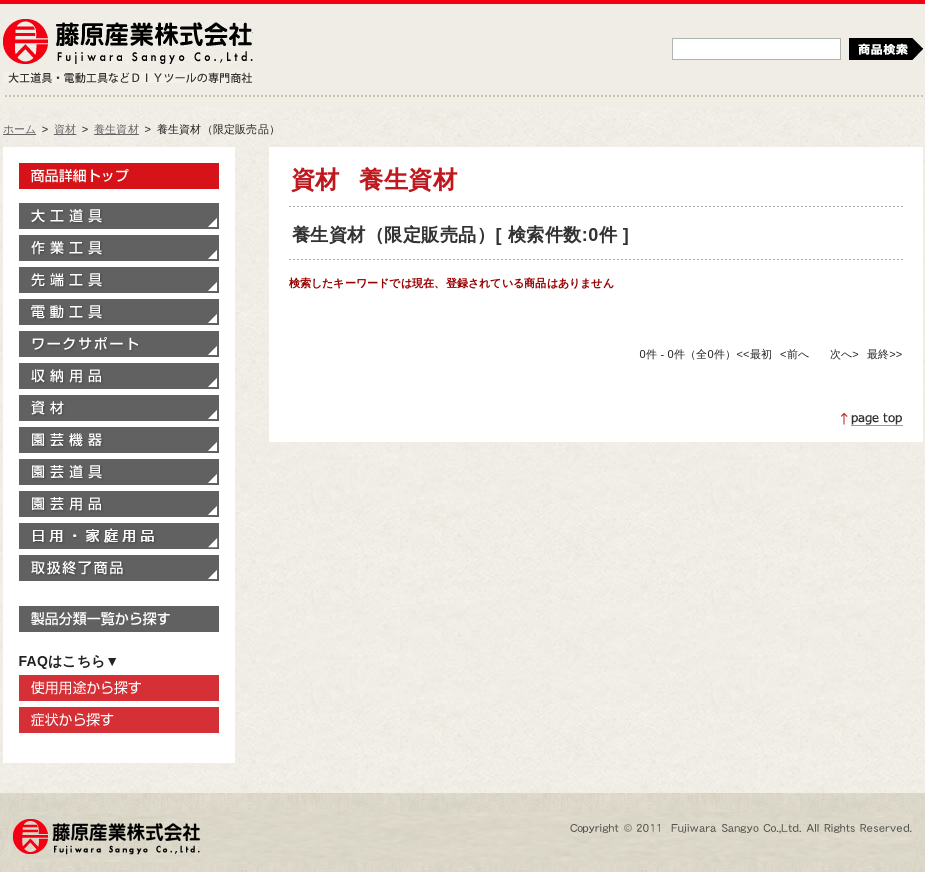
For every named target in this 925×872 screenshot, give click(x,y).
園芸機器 (119, 440)
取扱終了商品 (119, 568)
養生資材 (116, 129)
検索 (886, 49)
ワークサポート (119, 344)
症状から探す (119, 720)
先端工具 (119, 280)
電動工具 (119, 312)
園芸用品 (119, 504)
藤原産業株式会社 (128, 43)
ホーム (20, 129)
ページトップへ (872, 419)
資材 (65, 129)
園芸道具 (119, 472)
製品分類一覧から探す (119, 619)
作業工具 (119, 248)
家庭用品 (119, 536)
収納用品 (119, 376)
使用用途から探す (119, 688)
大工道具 (119, 216)
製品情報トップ (119, 176)
